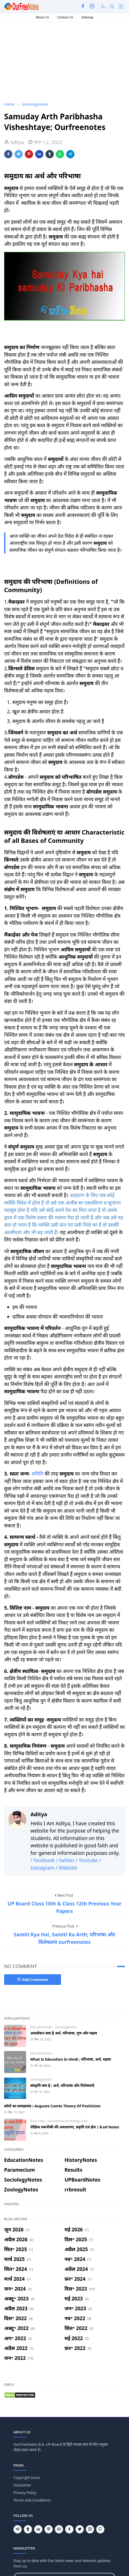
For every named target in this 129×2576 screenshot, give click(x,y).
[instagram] (91, 6)
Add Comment (32, 1979)
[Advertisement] (43, 60)
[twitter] (79, 2529)
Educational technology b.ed (67, 2121)
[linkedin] (38, 2529)
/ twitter (65, 1860)
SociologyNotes (66, 2027)
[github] (100, 2529)
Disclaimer (22, 2485)
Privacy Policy (24, 2492)
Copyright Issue (26, 2477)
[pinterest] (48, 2529)
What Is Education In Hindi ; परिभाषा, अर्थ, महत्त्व (70, 2059)
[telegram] (17, 2529)
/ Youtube (87, 1860)
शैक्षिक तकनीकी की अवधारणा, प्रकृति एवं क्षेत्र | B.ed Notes (74, 2126)
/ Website (66, 1867)
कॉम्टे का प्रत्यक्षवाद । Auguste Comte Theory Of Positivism (52, 2105)
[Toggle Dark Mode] (103, 6)
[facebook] (82, 6)
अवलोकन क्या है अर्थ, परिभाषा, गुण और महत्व (63, 2033)
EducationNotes (41, 2027)
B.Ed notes (38, 2121)
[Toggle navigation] (121, 6)
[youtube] (59, 2529)
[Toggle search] (112, 6)
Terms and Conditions (31, 2500)
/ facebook (43, 1860)
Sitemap (87, 17)
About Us (42, 17)
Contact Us (65, 17)
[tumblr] (28, 2529)
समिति (37, 1473)
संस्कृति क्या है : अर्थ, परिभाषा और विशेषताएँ (62, 2085)
